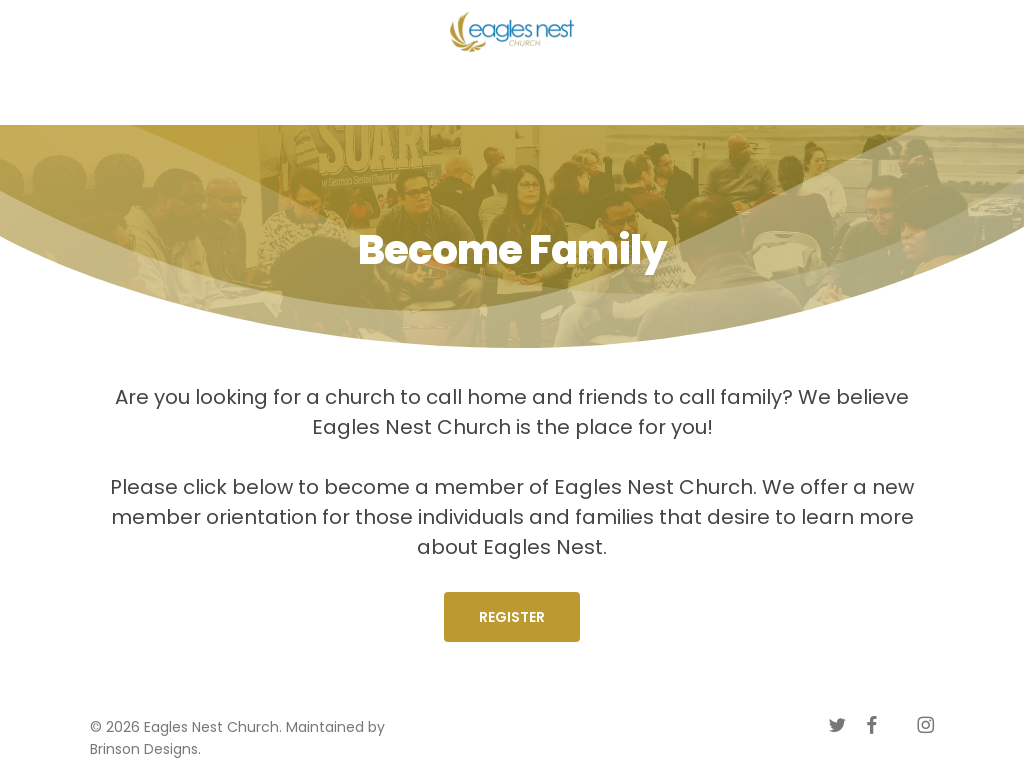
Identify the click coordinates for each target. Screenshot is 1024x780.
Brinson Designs (144, 749)
